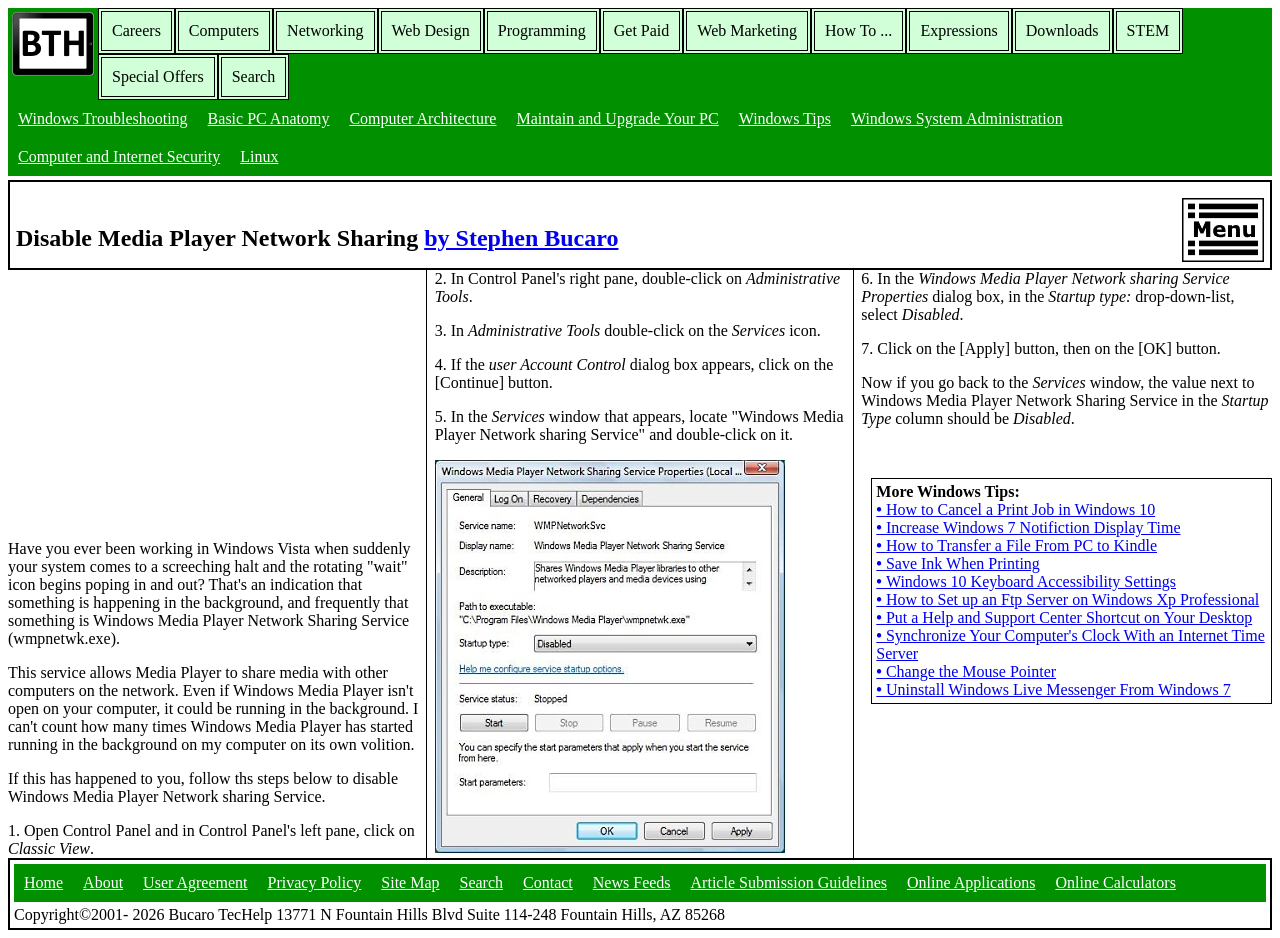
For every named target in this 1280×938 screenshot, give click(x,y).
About (103, 882)
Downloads (1062, 30)
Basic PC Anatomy (269, 118)
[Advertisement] (158, 395)
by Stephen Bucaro (521, 238)
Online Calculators (1115, 882)
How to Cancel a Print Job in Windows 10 (1015, 509)
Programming (542, 30)
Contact (548, 882)
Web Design (431, 30)
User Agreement (195, 882)
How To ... (858, 30)
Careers (136, 30)
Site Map (410, 882)
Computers (224, 30)
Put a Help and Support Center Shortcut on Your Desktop (1064, 617)
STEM (1148, 30)
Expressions (958, 30)
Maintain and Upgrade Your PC (617, 118)
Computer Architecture (422, 118)
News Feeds (632, 882)
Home (43, 882)
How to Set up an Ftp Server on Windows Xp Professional (1067, 599)
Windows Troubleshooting (103, 118)
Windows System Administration (957, 118)
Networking (325, 30)
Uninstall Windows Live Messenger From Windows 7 (1053, 689)
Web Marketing (747, 30)
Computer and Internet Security (119, 156)
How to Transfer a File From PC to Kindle (1016, 545)
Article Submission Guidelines (789, 882)
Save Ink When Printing (958, 563)
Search (254, 76)
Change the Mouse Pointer (966, 671)
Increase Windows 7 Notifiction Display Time (1028, 527)
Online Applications (971, 882)
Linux (259, 156)
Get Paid (642, 30)
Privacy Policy (315, 882)
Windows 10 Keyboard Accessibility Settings (1026, 581)
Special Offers (158, 76)
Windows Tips (785, 118)
